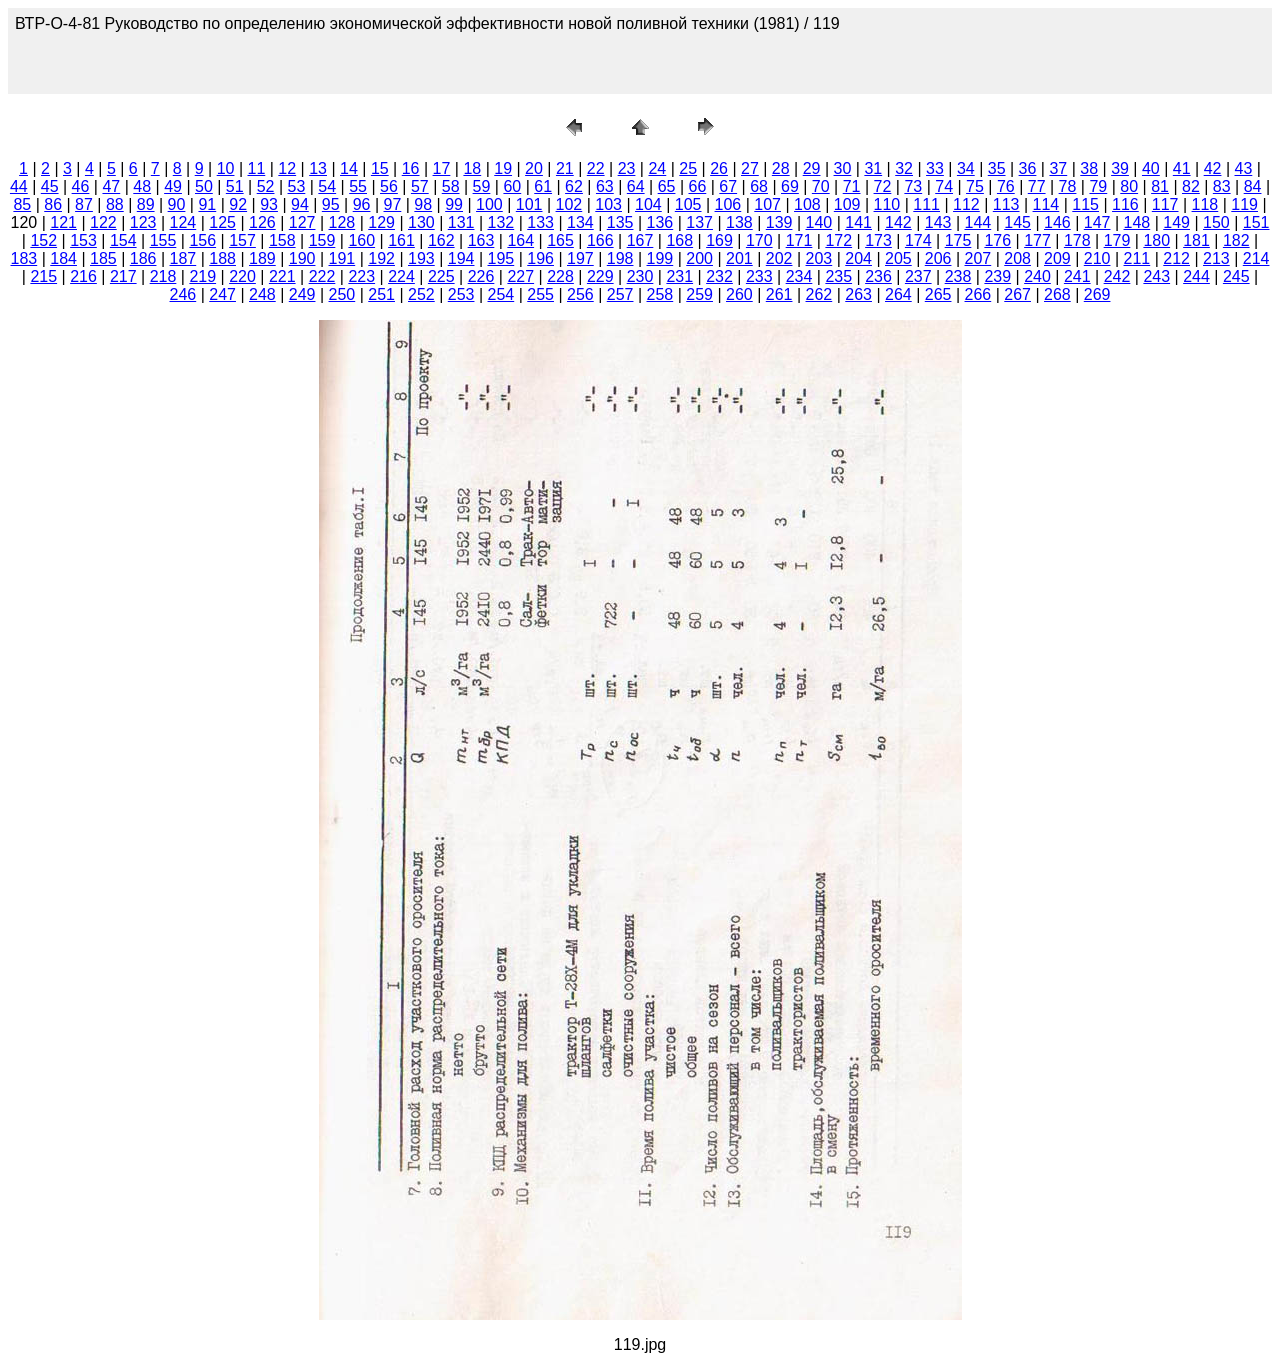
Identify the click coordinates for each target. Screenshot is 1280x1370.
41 (1182, 168)
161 (401, 240)
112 (966, 204)
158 (282, 240)
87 (84, 204)
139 (779, 222)
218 (163, 276)
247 (222, 294)
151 (1256, 222)
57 (420, 186)
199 (660, 258)
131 (461, 222)
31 (873, 168)
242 (1117, 276)
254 (501, 294)
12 (287, 168)
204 (858, 258)
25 (688, 168)
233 (759, 276)
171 (799, 240)
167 (640, 240)
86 (53, 204)
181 (1196, 240)
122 (103, 222)
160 (361, 240)
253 (461, 294)
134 (580, 222)
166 (600, 240)
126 (262, 222)
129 (381, 222)
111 (926, 204)
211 (1137, 258)
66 (697, 186)
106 (728, 204)
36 (1028, 168)
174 (918, 240)
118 (1205, 204)
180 (1156, 240)
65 (667, 186)
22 (596, 168)
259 (699, 294)
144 (978, 222)
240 (1037, 276)
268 (1057, 294)
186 (143, 258)
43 (1244, 168)
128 (342, 222)
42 (1213, 168)
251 (381, 294)
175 (958, 240)
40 (1151, 168)
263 (858, 294)
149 (1176, 222)
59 (482, 186)
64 (636, 186)
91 (207, 204)
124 (183, 222)
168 (679, 240)
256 (580, 294)
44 (19, 186)
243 (1156, 276)
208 (1017, 258)
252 (421, 294)
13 (318, 168)
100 (489, 204)
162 (441, 240)
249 (302, 294)
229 (600, 276)
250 (342, 294)
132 (501, 222)
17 (442, 168)
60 (512, 186)
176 (997, 240)
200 (699, 258)
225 (441, 276)
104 (648, 204)
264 (898, 294)
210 (1097, 258)
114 (1046, 204)
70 (821, 186)
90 (177, 204)
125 (222, 222)
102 (569, 204)
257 (620, 294)
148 (1137, 222)
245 (1236, 276)
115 (1085, 204)
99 (454, 204)
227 (520, 276)
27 (750, 168)
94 (300, 204)
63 (605, 186)
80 (1129, 186)
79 (1098, 186)
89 (146, 204)
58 (451, 186)
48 (142, 186)
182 (1236, 240)
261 (779, 294)
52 (266, 186)
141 (858, 222)
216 (83, 276)
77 (1037, 186)
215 (43, 276)
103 (608, 204)
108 (807, 204)
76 (1006, 186)
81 (1160, 186)
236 (878, 276)
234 (799, 276)
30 (843, 168)
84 (1253, 186)
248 (262, 294)
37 (1058, 168)
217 (123, 276)
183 (24, 258)
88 (115, 204)
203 (819, 258)
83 (1222, 186)
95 (331, 204)
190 (302, 258)
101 (529, 204)
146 (1057, 222)
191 (342, 258)
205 (898, 258)
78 (1068, 186)
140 (819, 222)
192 (381, 258)
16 (411, 168)
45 (50, 186)
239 (997, 276)
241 (1077, 276)
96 (362, 204)
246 (183, 294)
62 (574, 186)
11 (257, 168)
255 (540, 294)
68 (759, 186)
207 (978, 258)
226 (481, 276)
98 (423, 204)
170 (759, 240)
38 (1089, 168)
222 (322, 276)
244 (1196, 276)
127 (302, 222)
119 (1244, 204)
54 (327, 186)
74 (944, 186)
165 (560, 240)
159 (322, 240)
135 (620, 222)
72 (883, 186)
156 (202, 240)
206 (938, 258)
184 (63, 258)
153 (83, 240)
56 (389, 186)
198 (620, 258)
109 (847, 204)
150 (1216, 222)
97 (393, 204)
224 (401, 276)
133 (540, 222)
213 (1216, 258)
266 (978, 294)
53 (297, 186)
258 (660, 294)
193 (421, 258)
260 (739, 294)
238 (958, 276)
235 (838, 276)
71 (852, 186)
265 (938, 294)
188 (222, 258)
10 (226, 168)
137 (699, 222)
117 (1165, 204)
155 (163, 240)
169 (719, 240)
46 (81, 186)
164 (520, 240)
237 (918, 276)
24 (657, 168)
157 (242, 240)
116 (1125, 204)
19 (503, 168)
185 (103, 258)
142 (898, 222)
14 (349, 168)
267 (1017, 294)
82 (1191, 186)
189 (262, 258)
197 (580, 258)
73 (913, 186)
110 (887, 204)
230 (640, 276)
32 (904, 168)
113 (1006, 204)
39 (1120, 168)
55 (358, 186)
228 (560, 276)
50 (204, 186)
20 (534, 168)
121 (63, 222)
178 (1077, 240)
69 (790, 186)
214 (1256, 258)
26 (719, 168)
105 (688, 204)
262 (819, 294)
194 (461, 258)
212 (1176, 258)
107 (767, 204)
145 (1017, 222)
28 (781, 168)
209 (1057, 258)
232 (719, 276)
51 (235, 186)
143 (938, 222)
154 (123, 240)
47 (111, 186)
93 (269, 204)
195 (501, 258)
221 (282, 276)
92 (238, 204)
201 (739, 258)
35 (997, 168)
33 (935, 168)
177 (1037, 240)
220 (242, 276)
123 (143, 222)
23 (627, 168)
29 (812, 168)
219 (202, 276)
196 (540, 258)
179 (1117, 240)
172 (838, 240)
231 (679, 276)
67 (728, 186)
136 (660, 222)
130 (421, 222)
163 (481, 240)
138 (739, 222)
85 (22, 204)
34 (966, 168)
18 (472, 168)
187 (183, 258)
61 (543, 186)
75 (975, 186)
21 (565, 168)
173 (878, 240)
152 (43, 240)
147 (1097, 222)
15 (380, 168)
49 (173, 186)
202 (779, 258)
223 (361, 276)
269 (1097, 294)
